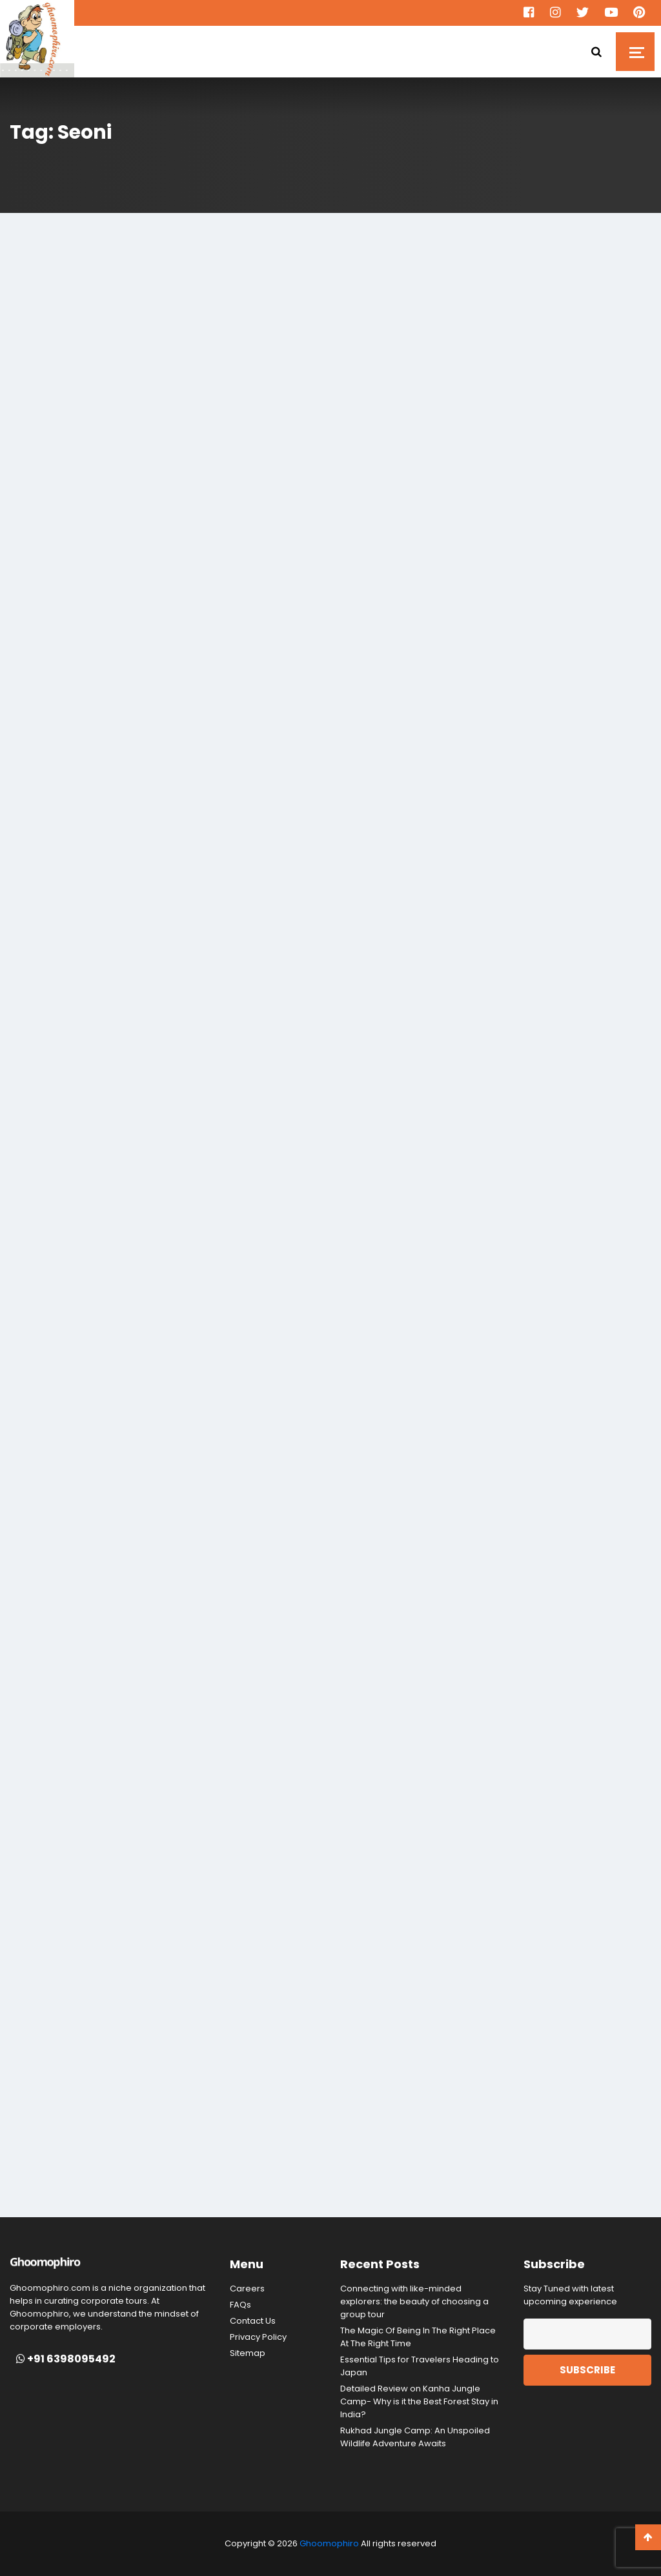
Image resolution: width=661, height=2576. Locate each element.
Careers (247, 2288)
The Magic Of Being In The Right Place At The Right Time (418, 2337)
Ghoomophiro (329, 2543)
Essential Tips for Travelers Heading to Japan (419, 2366)
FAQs (240, 2305)
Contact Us (253, 2321)
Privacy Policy (258, 2337)
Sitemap (247, 2353)
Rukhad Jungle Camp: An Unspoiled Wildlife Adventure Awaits (415, 2437)
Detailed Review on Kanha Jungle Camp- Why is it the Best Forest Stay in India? (419, 2401)
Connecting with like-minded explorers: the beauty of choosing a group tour (414, 2301)
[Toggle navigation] (635, 51)
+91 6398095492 (66, 2359)
